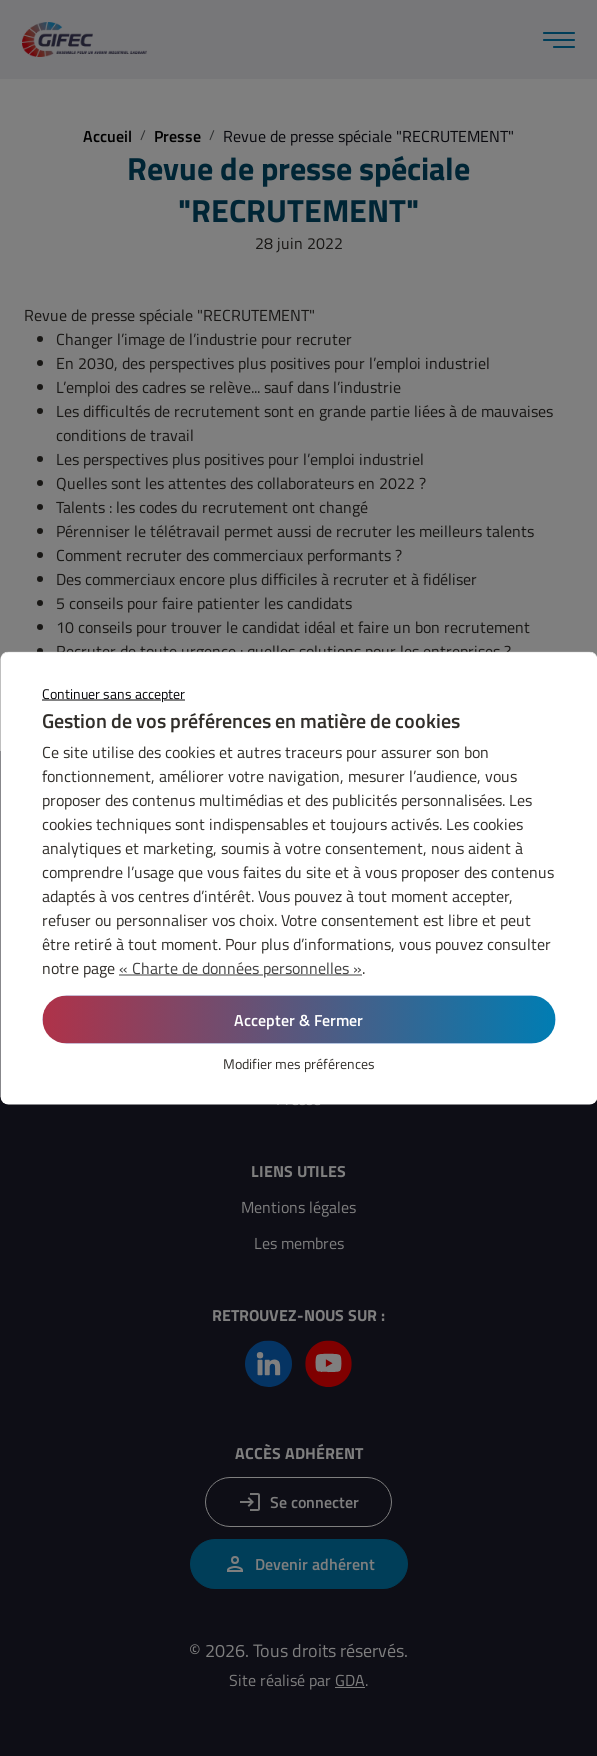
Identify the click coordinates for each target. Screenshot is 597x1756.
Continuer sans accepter (113, 693)
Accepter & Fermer (298, 1020)
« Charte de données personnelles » (240, 968)
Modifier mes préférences (299, 1063)
